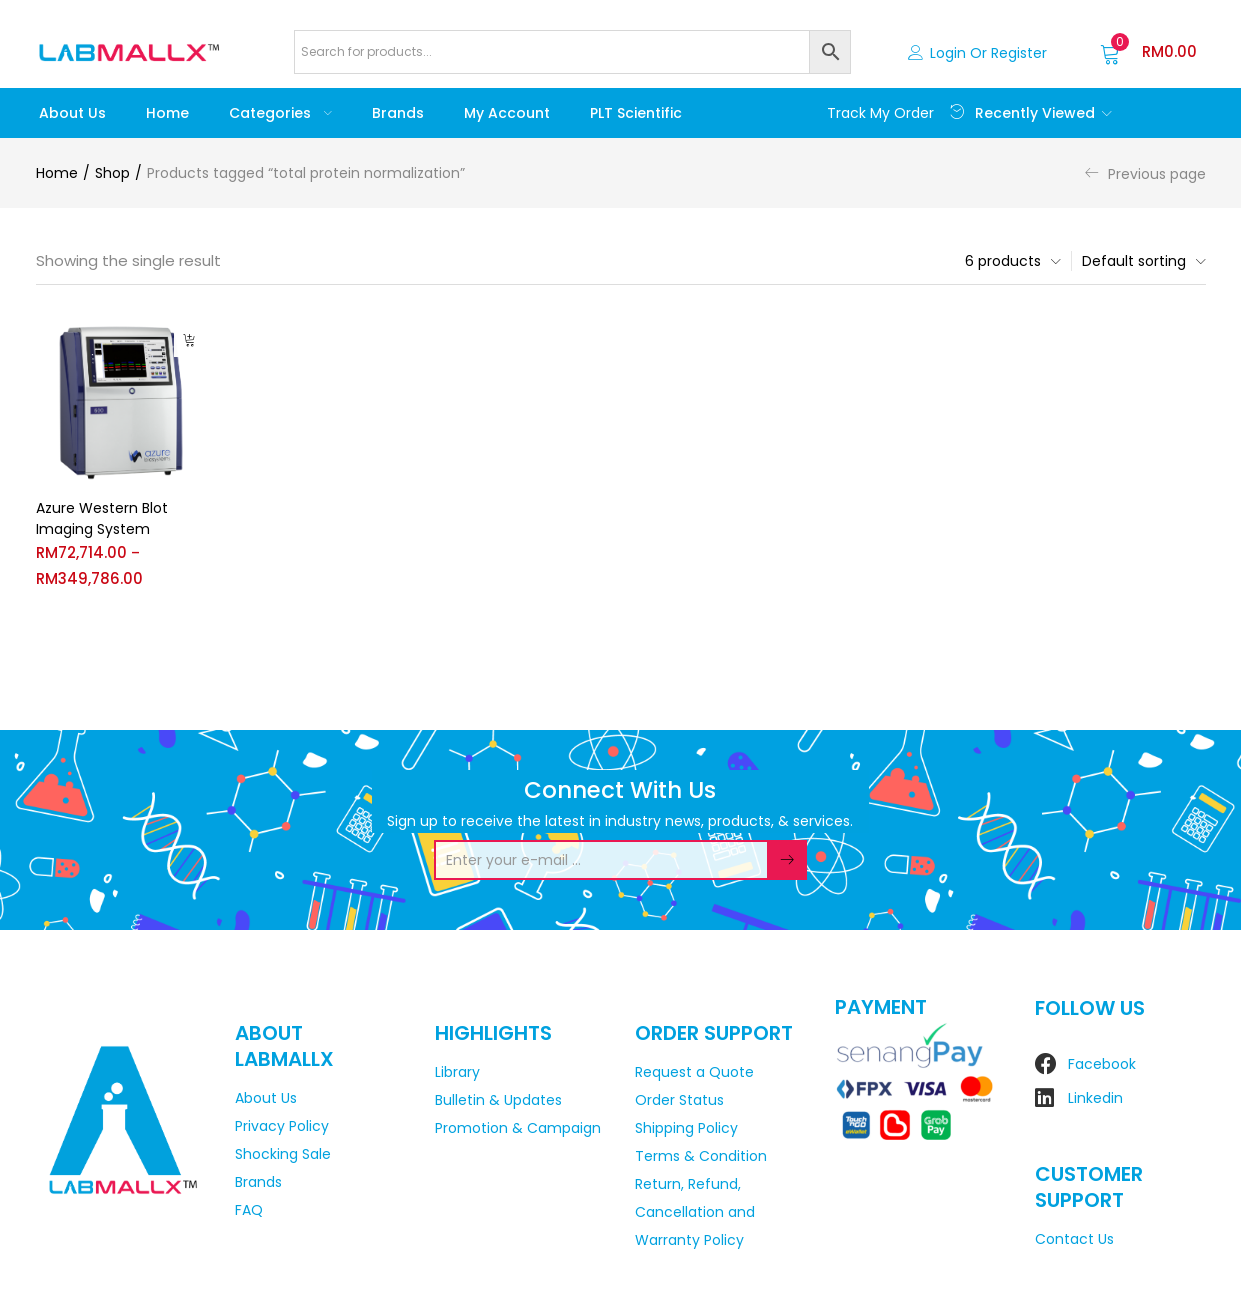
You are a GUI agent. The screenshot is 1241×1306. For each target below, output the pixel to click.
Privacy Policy (282, 1126)
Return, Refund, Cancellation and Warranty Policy (695, 1212)
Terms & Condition (701, 1156)
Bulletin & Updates (498, 1100)
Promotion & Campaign (518, 1128)
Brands (398, 113)
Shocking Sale (283, 1154)
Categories (280, 113)
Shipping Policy (686, 1128)
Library (457, 1072)
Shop (112, 173)
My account (507, 113)
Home (167, 113)
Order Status (679, 1100)
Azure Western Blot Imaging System (102, 518)
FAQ (249, 1210)
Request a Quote (694, 1072)
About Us (72, 113)
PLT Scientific (636, 113)
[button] (1148, 52)
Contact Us (1074, 1239)
